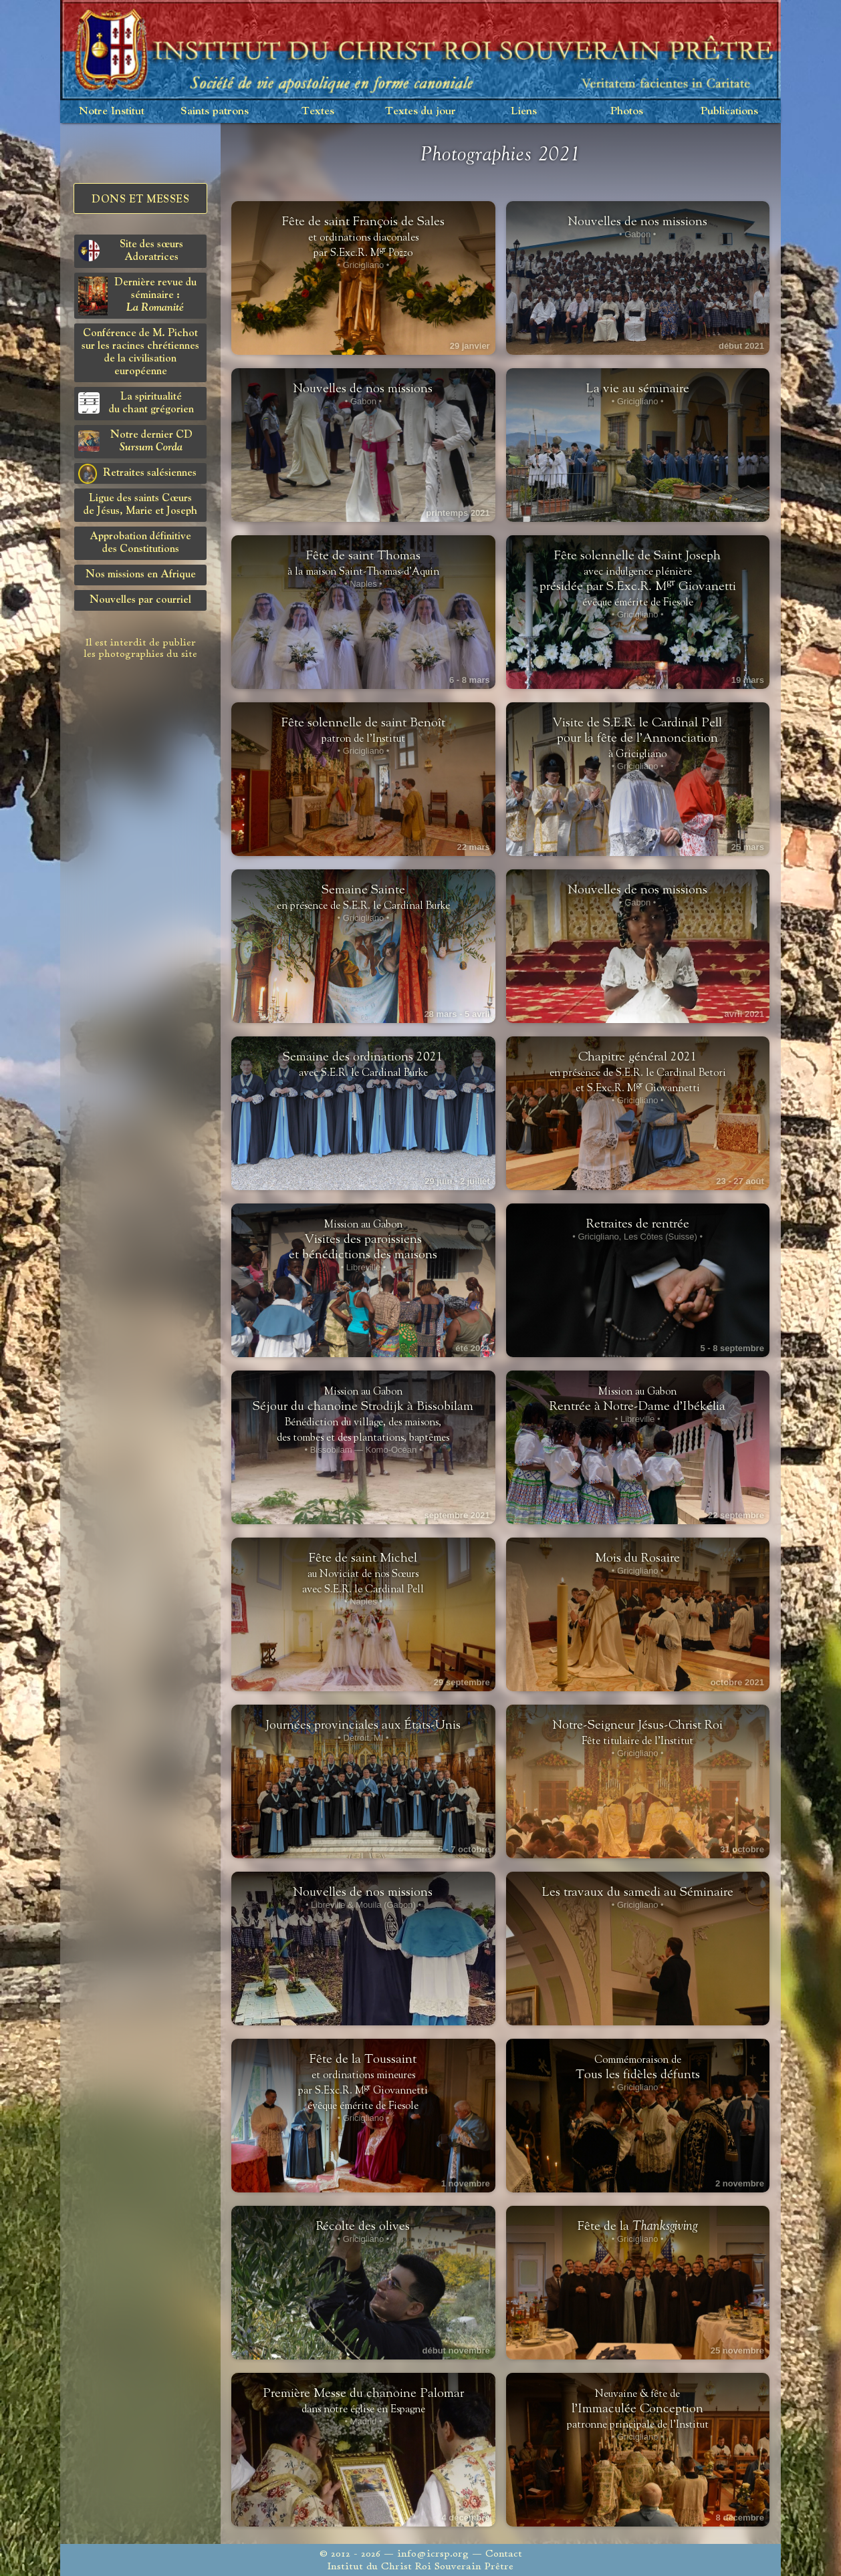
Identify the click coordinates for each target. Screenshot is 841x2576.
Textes (318, 111)
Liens (524, 111)
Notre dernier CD (135, 441)
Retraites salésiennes (137, 474)
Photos (626, 111)
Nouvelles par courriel (140, 600)
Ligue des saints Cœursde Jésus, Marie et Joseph (140, 505)
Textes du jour (420, 111)
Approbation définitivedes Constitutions (140, 543)
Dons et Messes (140, 199)
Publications (729, 111)
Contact (503, 2553)
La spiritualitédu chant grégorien (136, 403)
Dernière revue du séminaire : (137, 296)
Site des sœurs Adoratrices (130, 251)
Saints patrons (215, 111)
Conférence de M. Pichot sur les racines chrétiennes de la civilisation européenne (140, 352)
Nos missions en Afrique (141, 574)
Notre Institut (111, 111)
